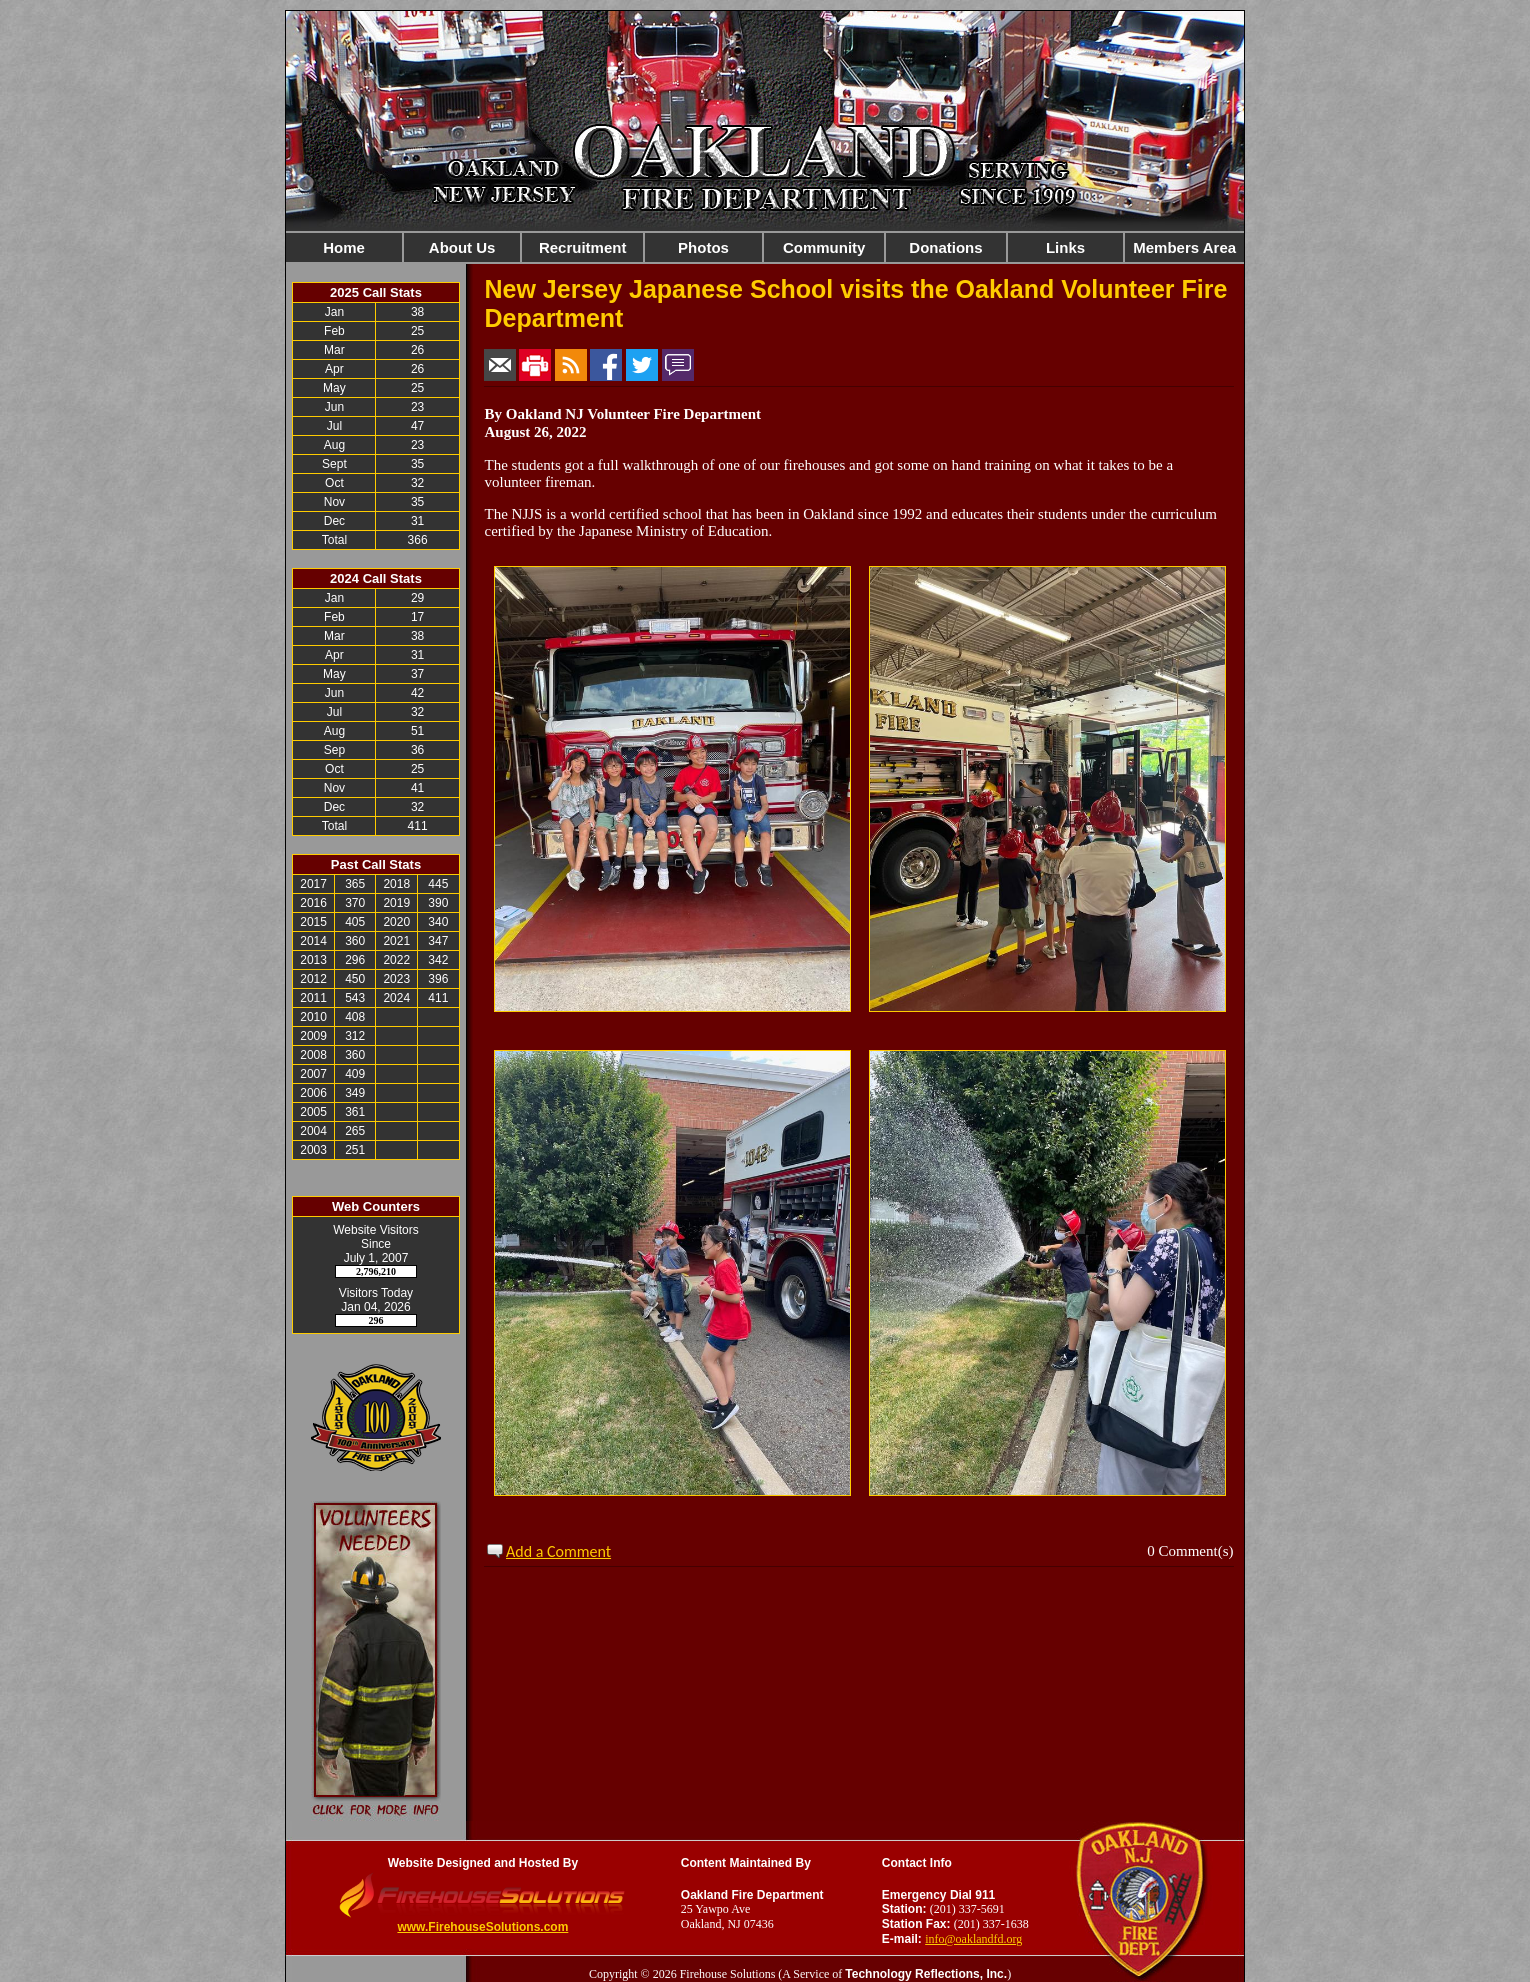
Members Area (1184, 247)
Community (824, 247)
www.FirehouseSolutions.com (482, 1927)
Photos (703, 247)
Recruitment (583, 247)
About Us (462, 247)
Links (1065, 247)
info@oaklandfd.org (973, 1939)
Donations (945, 247)
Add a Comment (558, 1551)
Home (344, 247)
